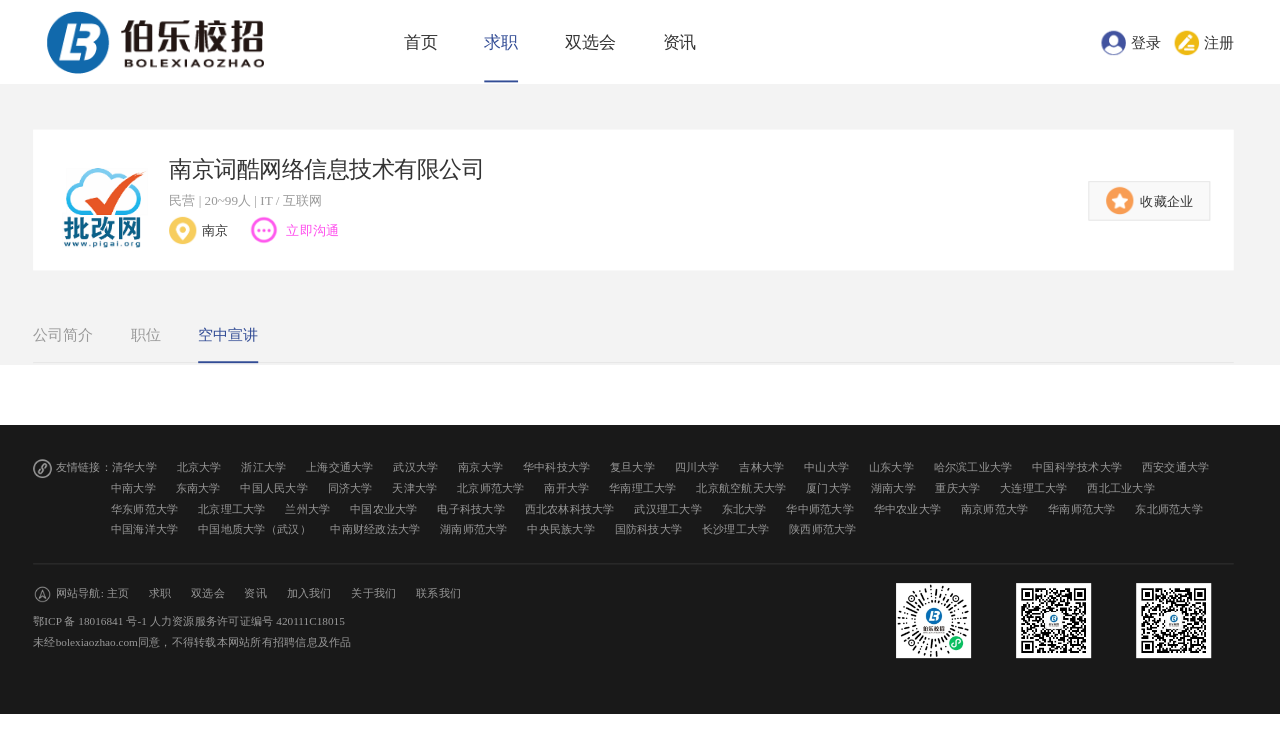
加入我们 (309, 593)
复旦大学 (632, 467)
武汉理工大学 (668, 508)
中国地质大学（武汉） (254, 529)
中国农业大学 (384, 508)
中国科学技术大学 (1077, 467)
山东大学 (891, 467)
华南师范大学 (1082, 508)
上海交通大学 (340, 467)
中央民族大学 (561, 529)
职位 (146, 335)
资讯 (680, 42)
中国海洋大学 (145, 529)
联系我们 (438, 593)
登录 (1146, 42)
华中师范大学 (820, 508)
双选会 (590, 42)
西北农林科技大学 (570, 508)
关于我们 (373, 593)
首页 (421, 42)
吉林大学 (761, 467)
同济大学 (350, 488)
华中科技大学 (557, 467)
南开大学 (566, 488)
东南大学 (198, 488)
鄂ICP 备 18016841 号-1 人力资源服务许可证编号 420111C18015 (189, 621)
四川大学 (697, 467)
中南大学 (133, 488)
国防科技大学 (649, 529)
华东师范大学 (145, 508)
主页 (118, 593)
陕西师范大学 (823, 529)
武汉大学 (415, 467)
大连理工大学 (1034, 488)
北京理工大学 (232, 508)
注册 (1219, 42)
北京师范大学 (491, 488)
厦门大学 (828, 488)
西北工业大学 (1121, 488)
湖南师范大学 (474, 529)
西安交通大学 (1176, 467)
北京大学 (199, 467)
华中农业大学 (908, 508)
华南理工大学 (643, 488)
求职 (501, 42)
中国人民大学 (274, 488)
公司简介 (63, 335)
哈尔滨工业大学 (973, 467)
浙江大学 (263, 467)
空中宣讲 (228, 335)
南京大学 (480, 467)
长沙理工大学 (736, 529)
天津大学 (414, 488)
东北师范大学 (1169, 508)
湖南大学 (893, 488)
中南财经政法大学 (375, 529)
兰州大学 (307, 508)
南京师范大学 (995, 508)
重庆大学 (957, 488)
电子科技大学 (471, 508)
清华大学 (134, 467)
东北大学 (744, 508)
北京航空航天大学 (741, 488)
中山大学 (826, 467)
